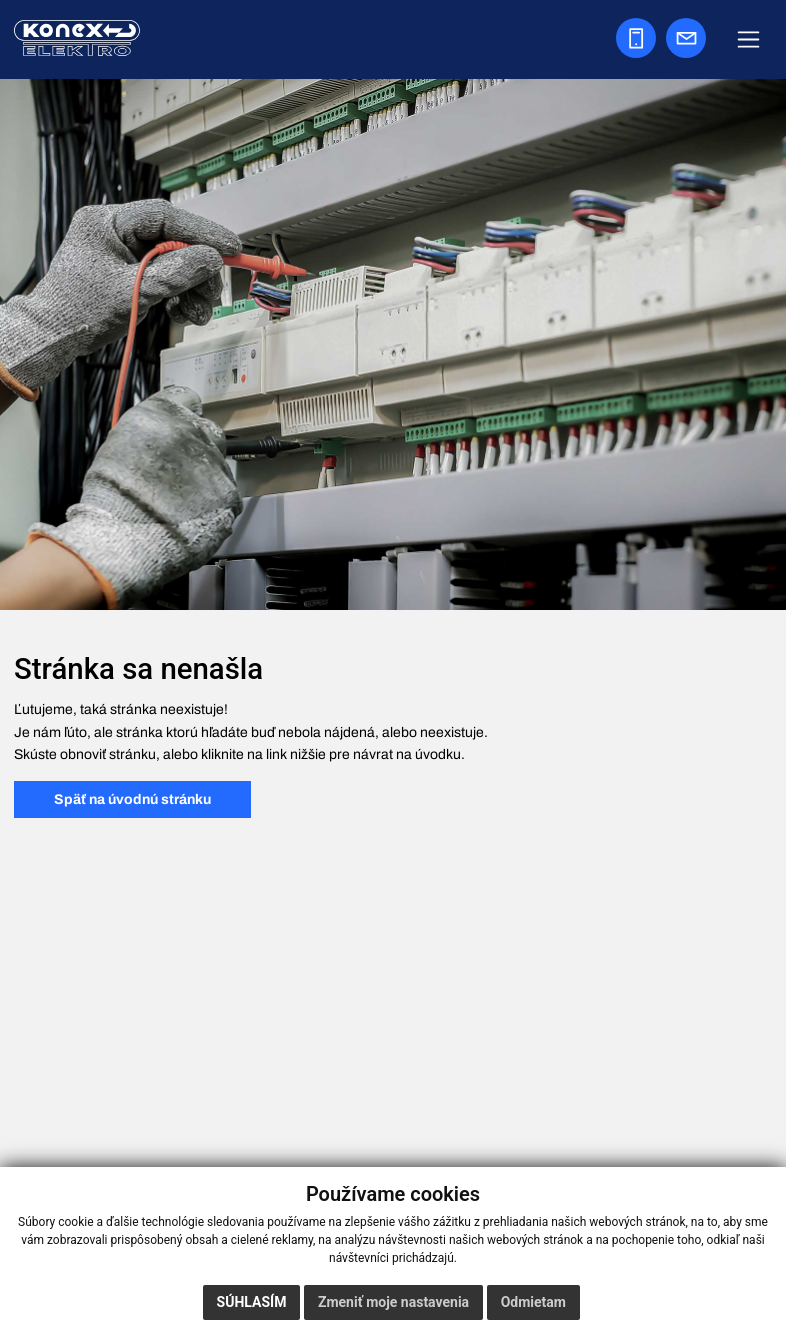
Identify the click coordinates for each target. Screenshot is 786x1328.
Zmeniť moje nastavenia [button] (393, 1302)
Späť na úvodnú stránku (132, 799)
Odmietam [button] (533, 1302)
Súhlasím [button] (252, 1302)
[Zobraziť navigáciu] (748, 39)
